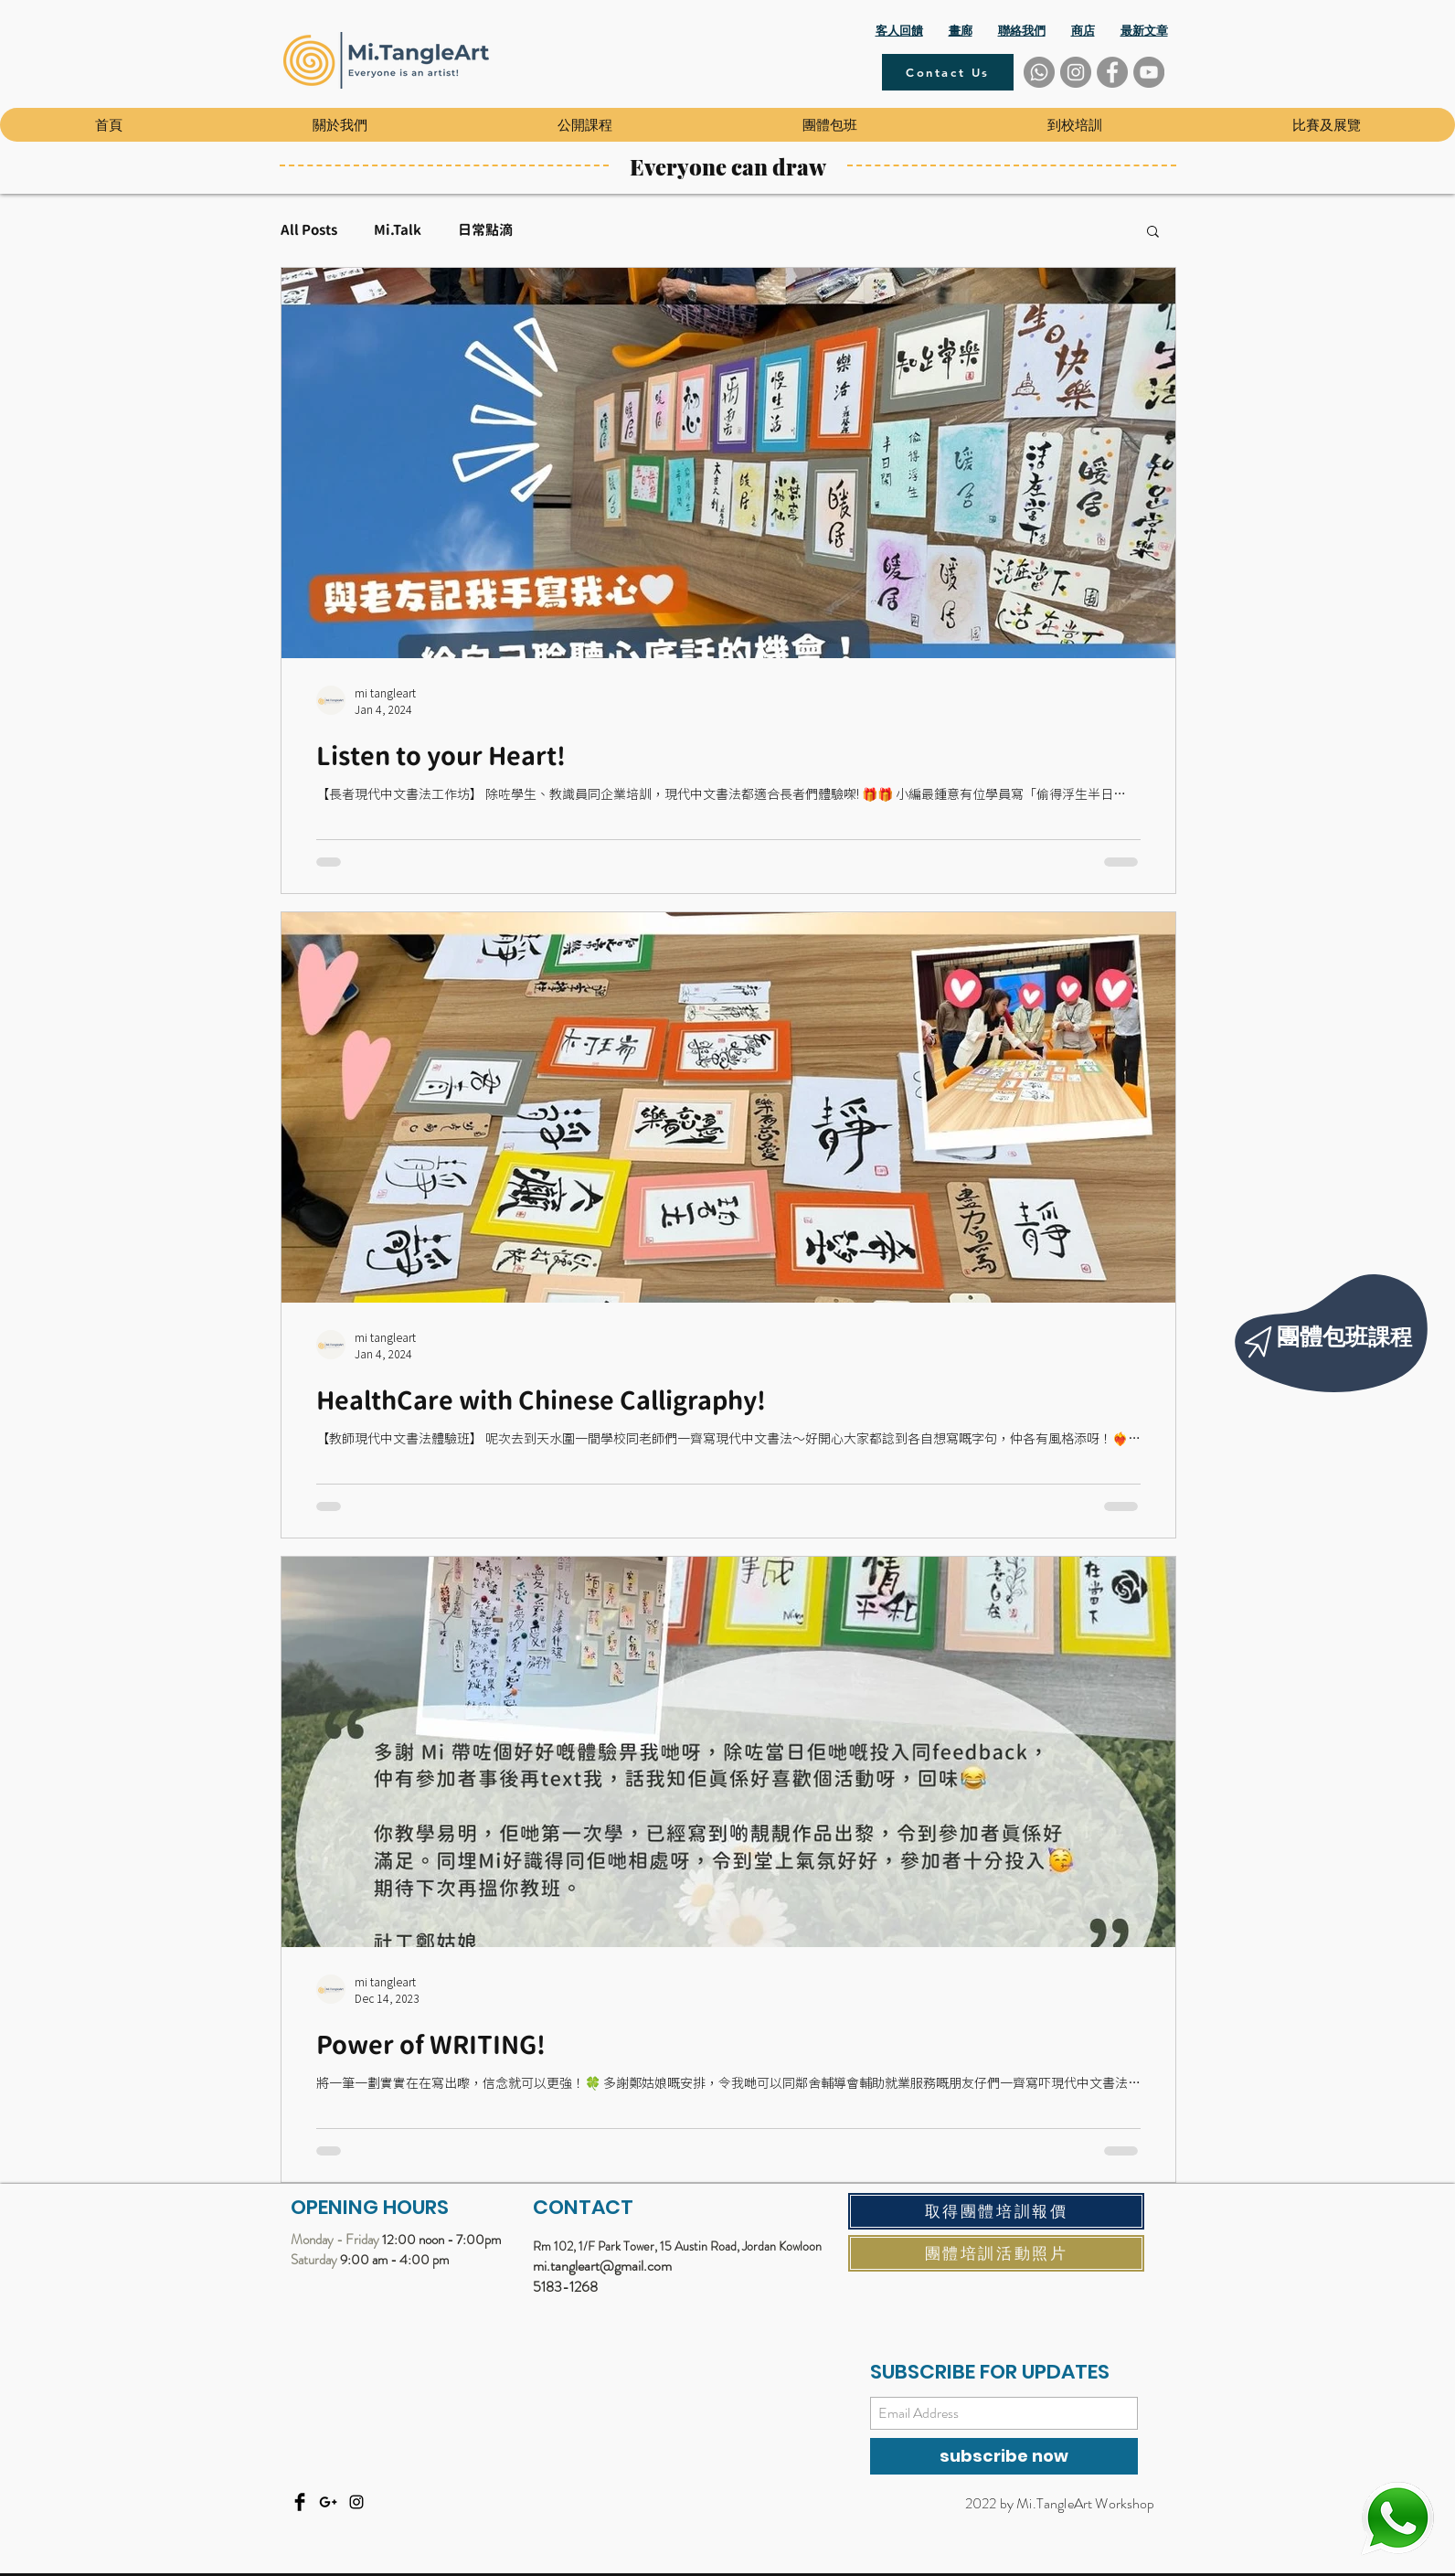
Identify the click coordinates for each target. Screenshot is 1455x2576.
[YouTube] (1148, 72)
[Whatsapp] (1039, 72)
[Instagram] (1075, 72)
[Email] (328, 2502)
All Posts (309, 230)
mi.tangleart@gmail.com (602, 2265)
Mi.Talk (397, 230)
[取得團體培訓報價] (996, 2211)
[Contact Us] (948, 72)
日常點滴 (485, 230)
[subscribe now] (1004, 2456)
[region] (1336, 1326)
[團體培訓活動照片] (996, 2253)
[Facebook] (1112, 72)
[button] (339, 125)
